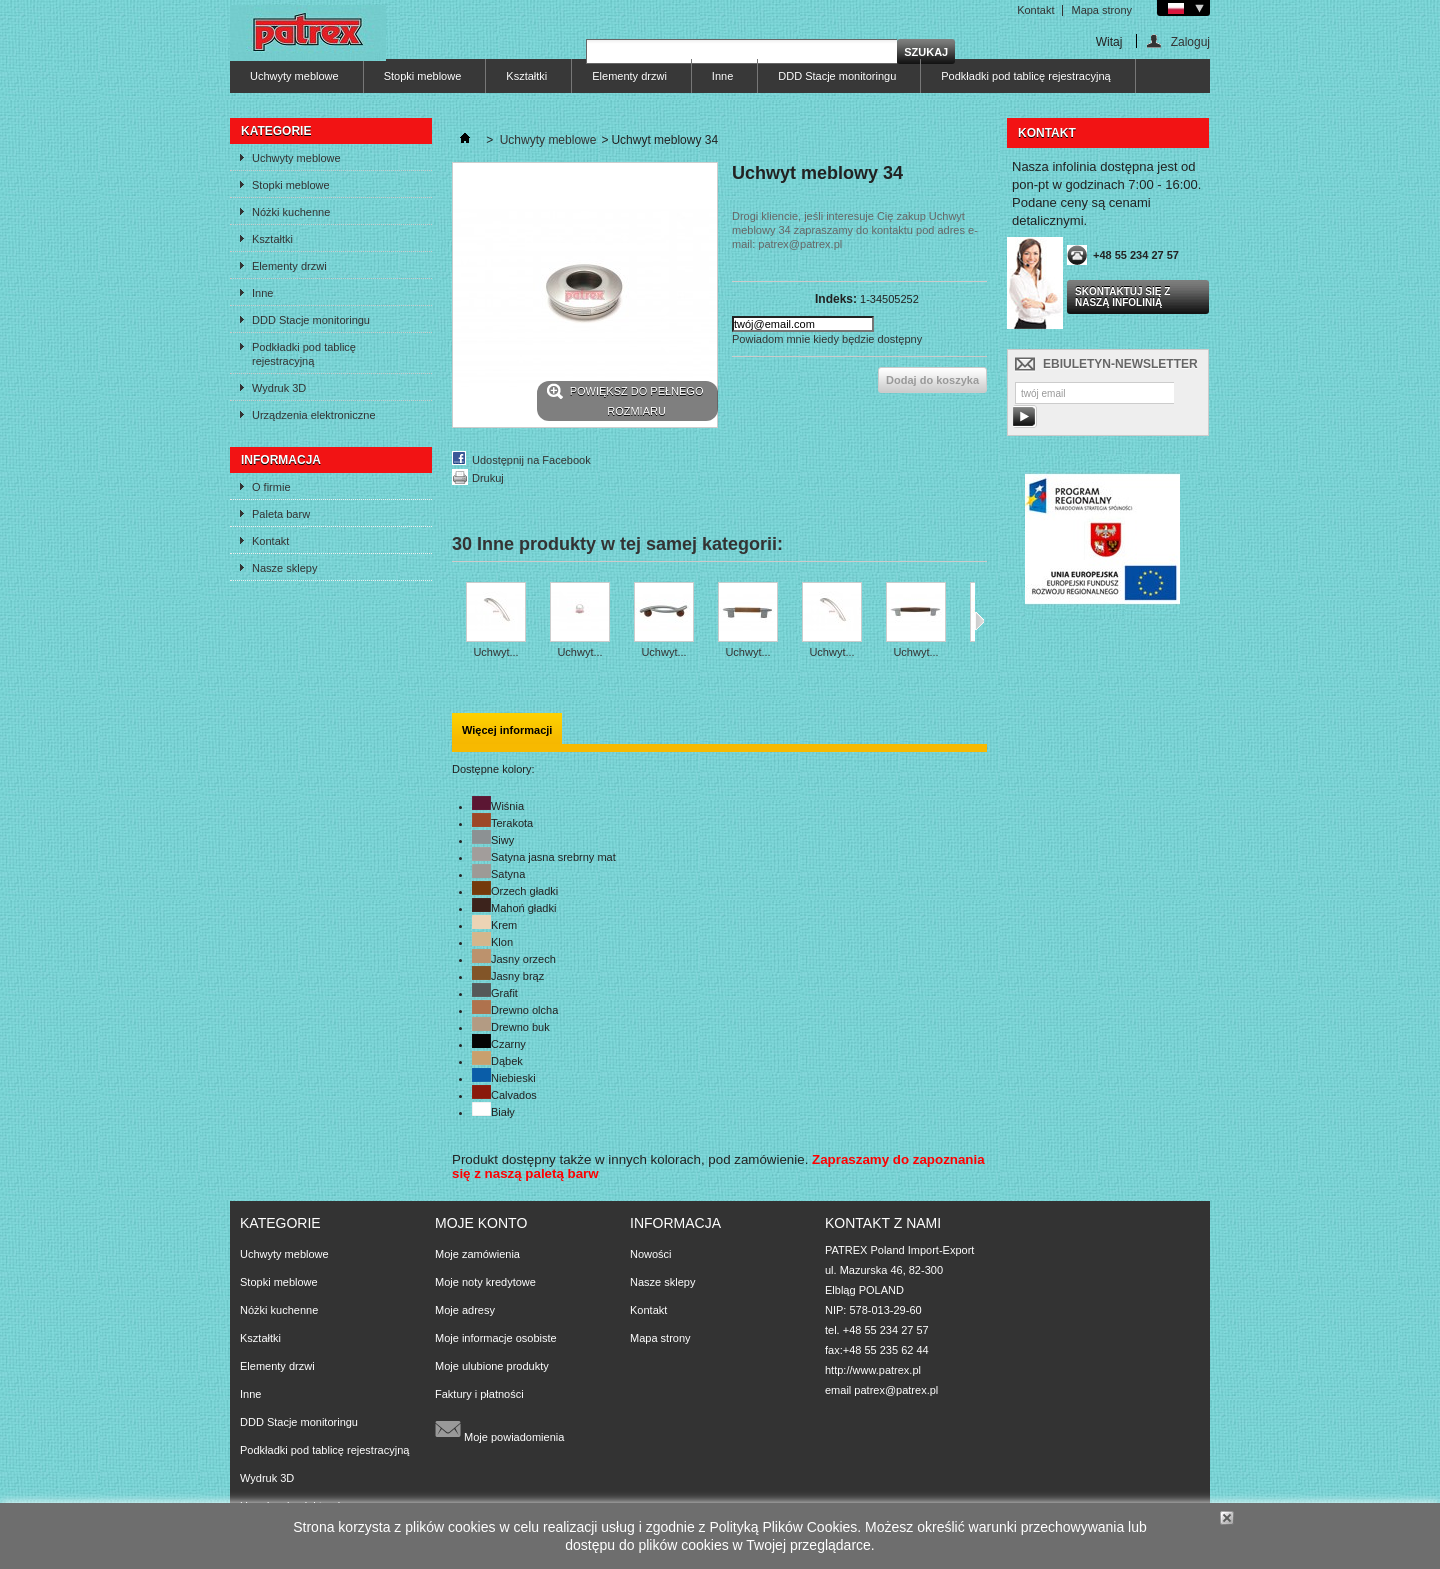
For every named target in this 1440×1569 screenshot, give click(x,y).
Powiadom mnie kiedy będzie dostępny (827, 339)
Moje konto (481, 1223)
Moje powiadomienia (499, 1429)
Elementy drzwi (629, 76)
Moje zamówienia (477, 1254)
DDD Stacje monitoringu (837, 76)
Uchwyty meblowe (294, 76)
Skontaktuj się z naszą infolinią (1122, 297)
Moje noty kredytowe (485, 1282)
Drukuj (488, 478)
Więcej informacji (507, 730)
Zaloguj (1190, 41)
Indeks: (836, 299)
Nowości (651, 1254)
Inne (722, 76)
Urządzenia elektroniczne (314, 415)
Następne (979, 621)
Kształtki (526, 76)
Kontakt (1035, 10)
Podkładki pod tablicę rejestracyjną (1025, 76)
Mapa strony (1101, 10)
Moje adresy (465, 1310)
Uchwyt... (495, 652)
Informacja (281, 460)
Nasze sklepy (284, 568)
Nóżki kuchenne (291, 212)
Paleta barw (281, 514)
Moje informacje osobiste (496, 1338)
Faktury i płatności (479, 1394)
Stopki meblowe (423, 76)
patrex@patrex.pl (896, 1390)
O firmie (271, 487)
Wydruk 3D (279, 388)
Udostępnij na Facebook (531, 460)
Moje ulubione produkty (492, 1366)
